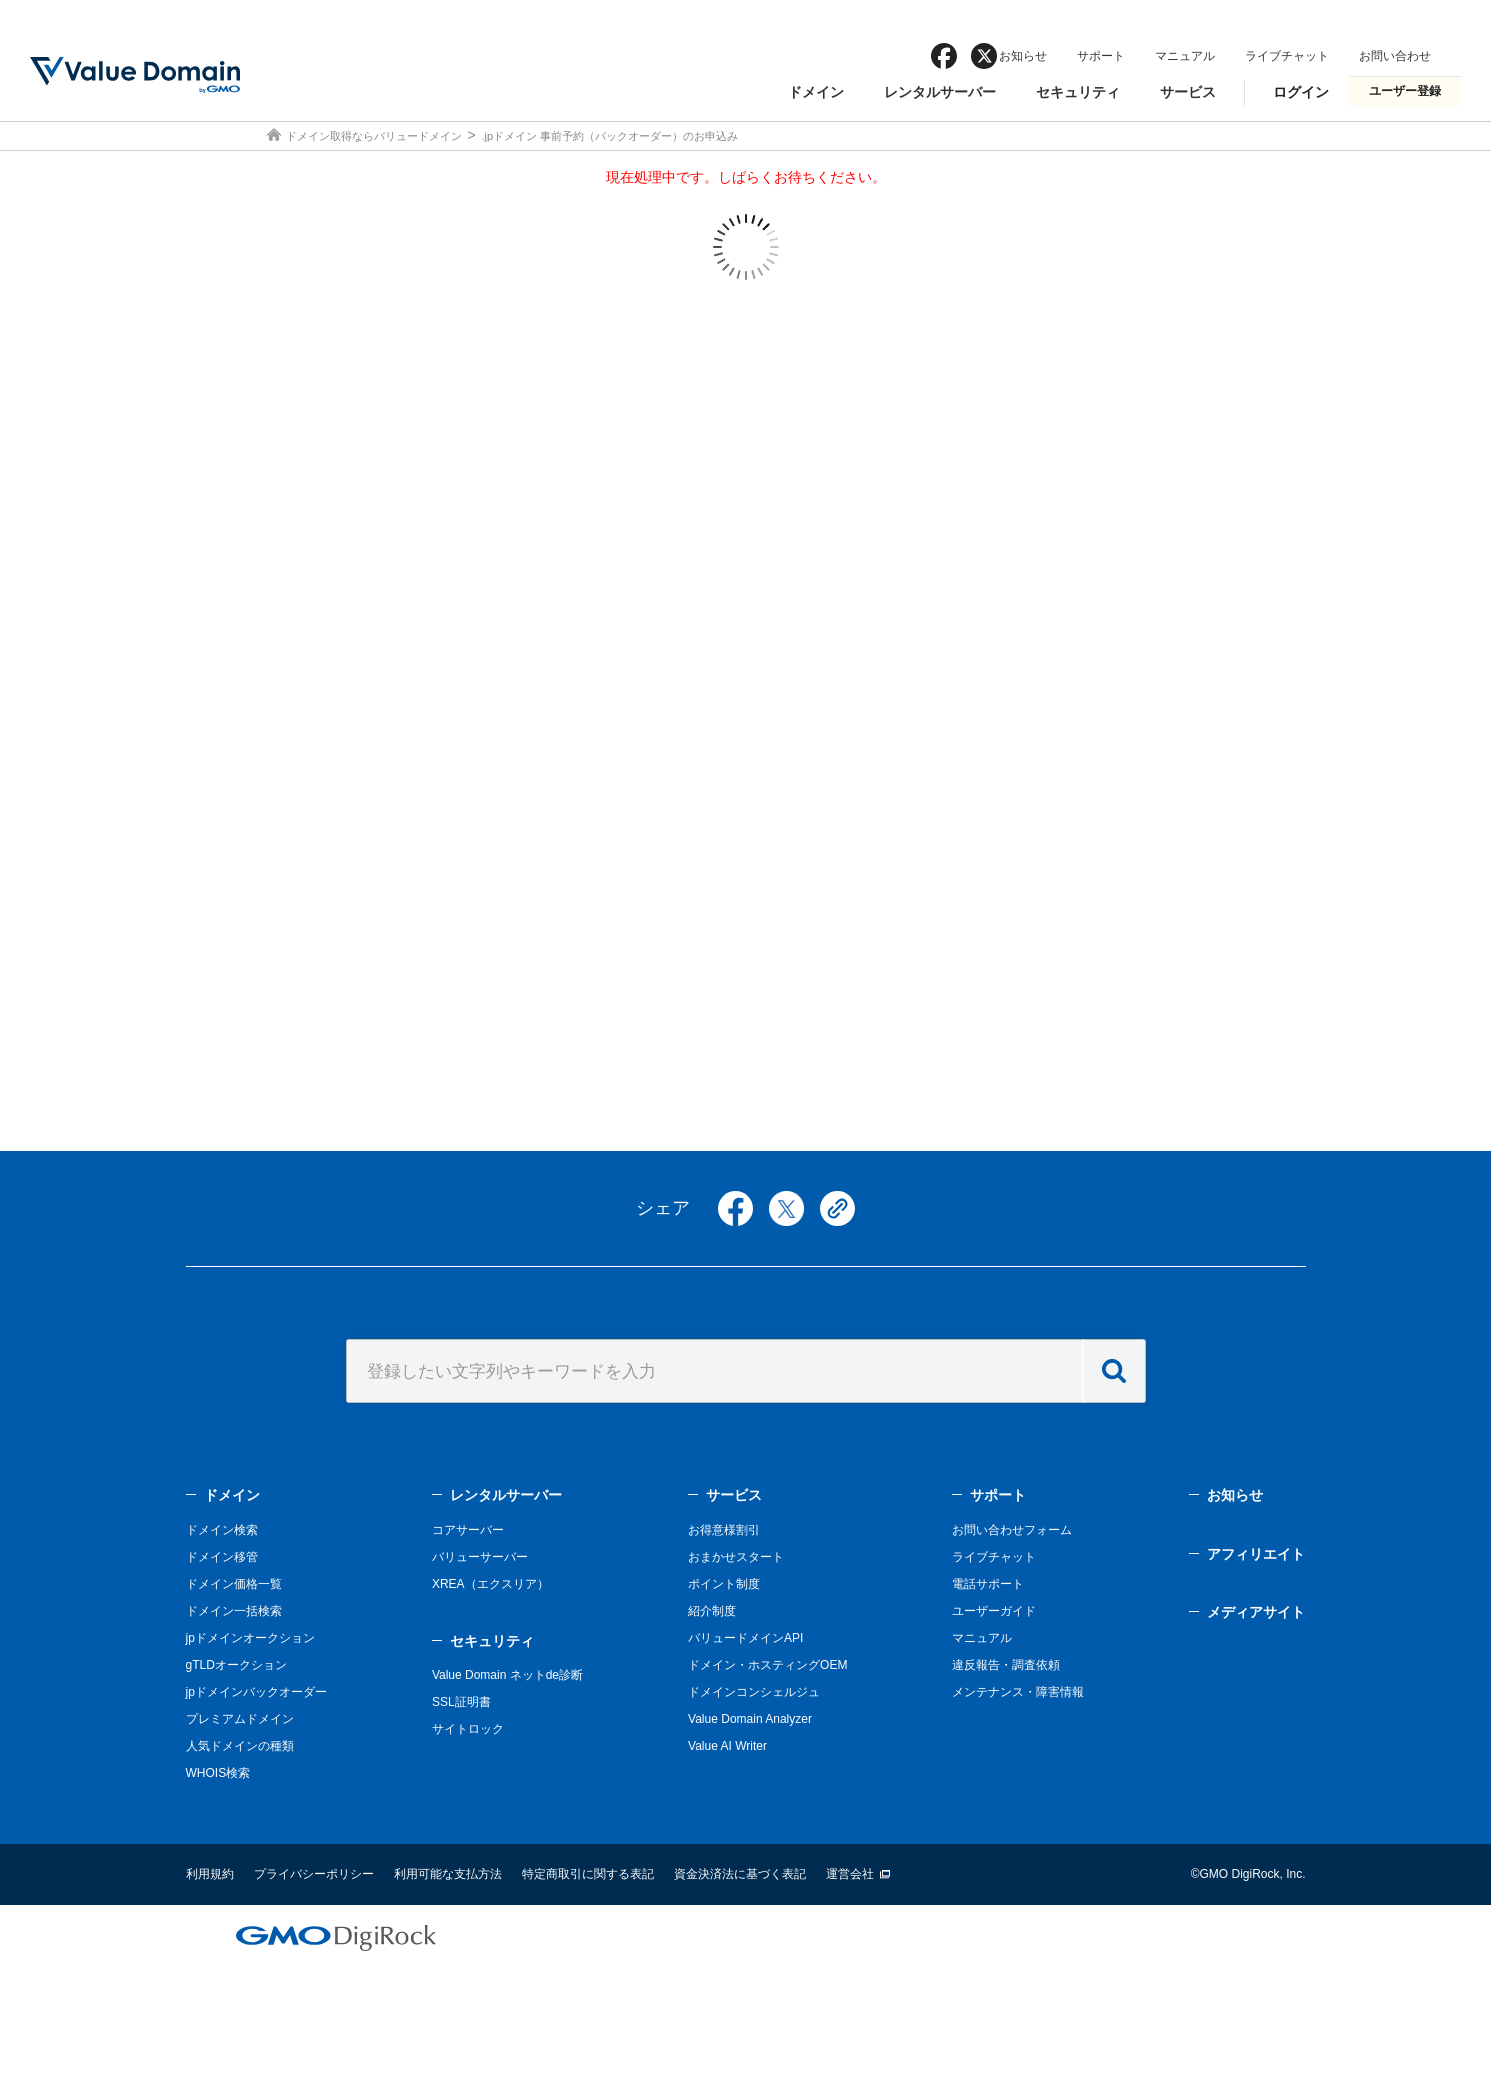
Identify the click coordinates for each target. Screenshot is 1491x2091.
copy (837, 1208)
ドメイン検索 (222, 1530)
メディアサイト (1256, 1612)
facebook (944, 56)
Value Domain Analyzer (750, 1719)
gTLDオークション (236, 1665)
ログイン (1301, 92)
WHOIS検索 (218, 1773)
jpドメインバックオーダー (256, 1692)
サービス (1188, 92)
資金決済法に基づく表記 (740, 1874)
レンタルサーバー (940, 92)
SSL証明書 (461, 1702)
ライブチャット (1287, 56)
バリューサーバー (480, 1557)
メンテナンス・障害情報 (1018, 1692)
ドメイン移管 (222, 1557)
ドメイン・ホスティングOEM (767, 1665)
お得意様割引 (724, 1530)
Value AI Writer (727, 1746)
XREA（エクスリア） (490, 1584)
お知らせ (1023, 56)
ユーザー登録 (1405, 91)
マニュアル (1185, 56)
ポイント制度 (724, 1584)
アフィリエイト (1256, 1554)
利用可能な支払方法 (448, 1874)
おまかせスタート (736, 1557)
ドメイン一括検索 (234, 1611)
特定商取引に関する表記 (588, 1874)
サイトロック (468, 1729)
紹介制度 (712, 1611)
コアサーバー (468, 1530)
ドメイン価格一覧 (234, 1584)
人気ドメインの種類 (240, 1746)
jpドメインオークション (250, 1638)
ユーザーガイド (994, 1611)
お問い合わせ (1395, 56)
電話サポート (988, 1584)
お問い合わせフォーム (1012, 1530)
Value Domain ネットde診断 (507, 1675)
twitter (786, 1208)
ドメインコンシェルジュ (754, 1692)
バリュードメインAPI (745, 1638)
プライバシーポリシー (314, 1874)
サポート (1101, 56)
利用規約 (210, 1874)
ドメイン (816, 92)
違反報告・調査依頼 (1006, 1665)
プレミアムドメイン (240, 1719)
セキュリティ (1078, 92)
